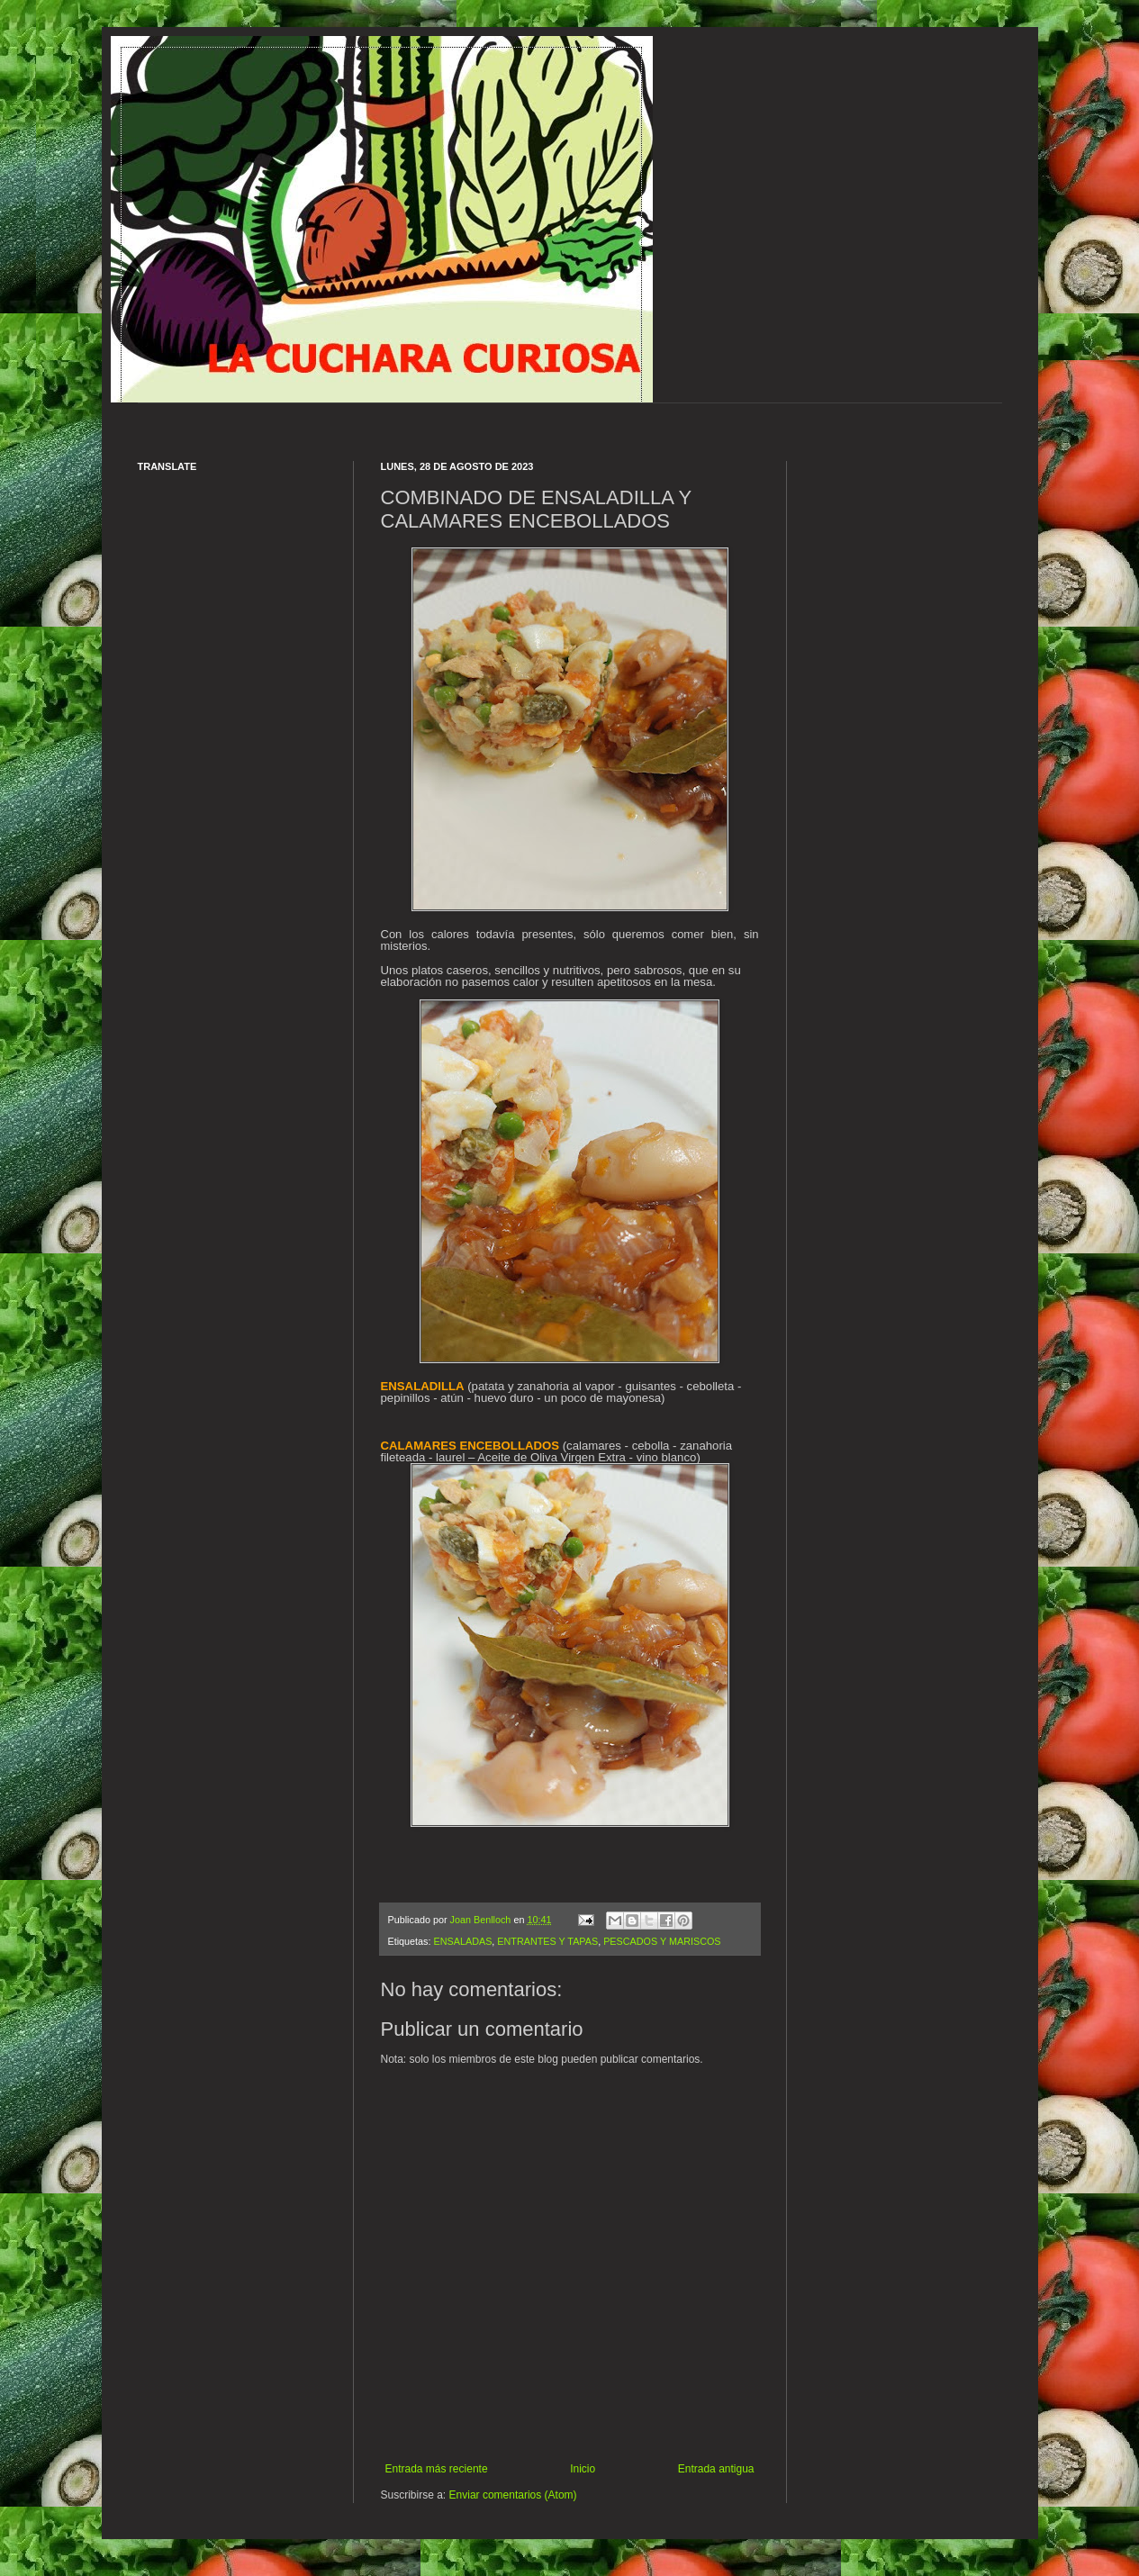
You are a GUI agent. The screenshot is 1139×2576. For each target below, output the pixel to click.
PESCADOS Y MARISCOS (661, 1941)
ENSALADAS (463, 1941)
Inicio (582, 2469)
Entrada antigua (716, 2469)
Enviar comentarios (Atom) (513, 2495)
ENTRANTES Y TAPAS (547, 1941)
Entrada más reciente (436, 2469)
